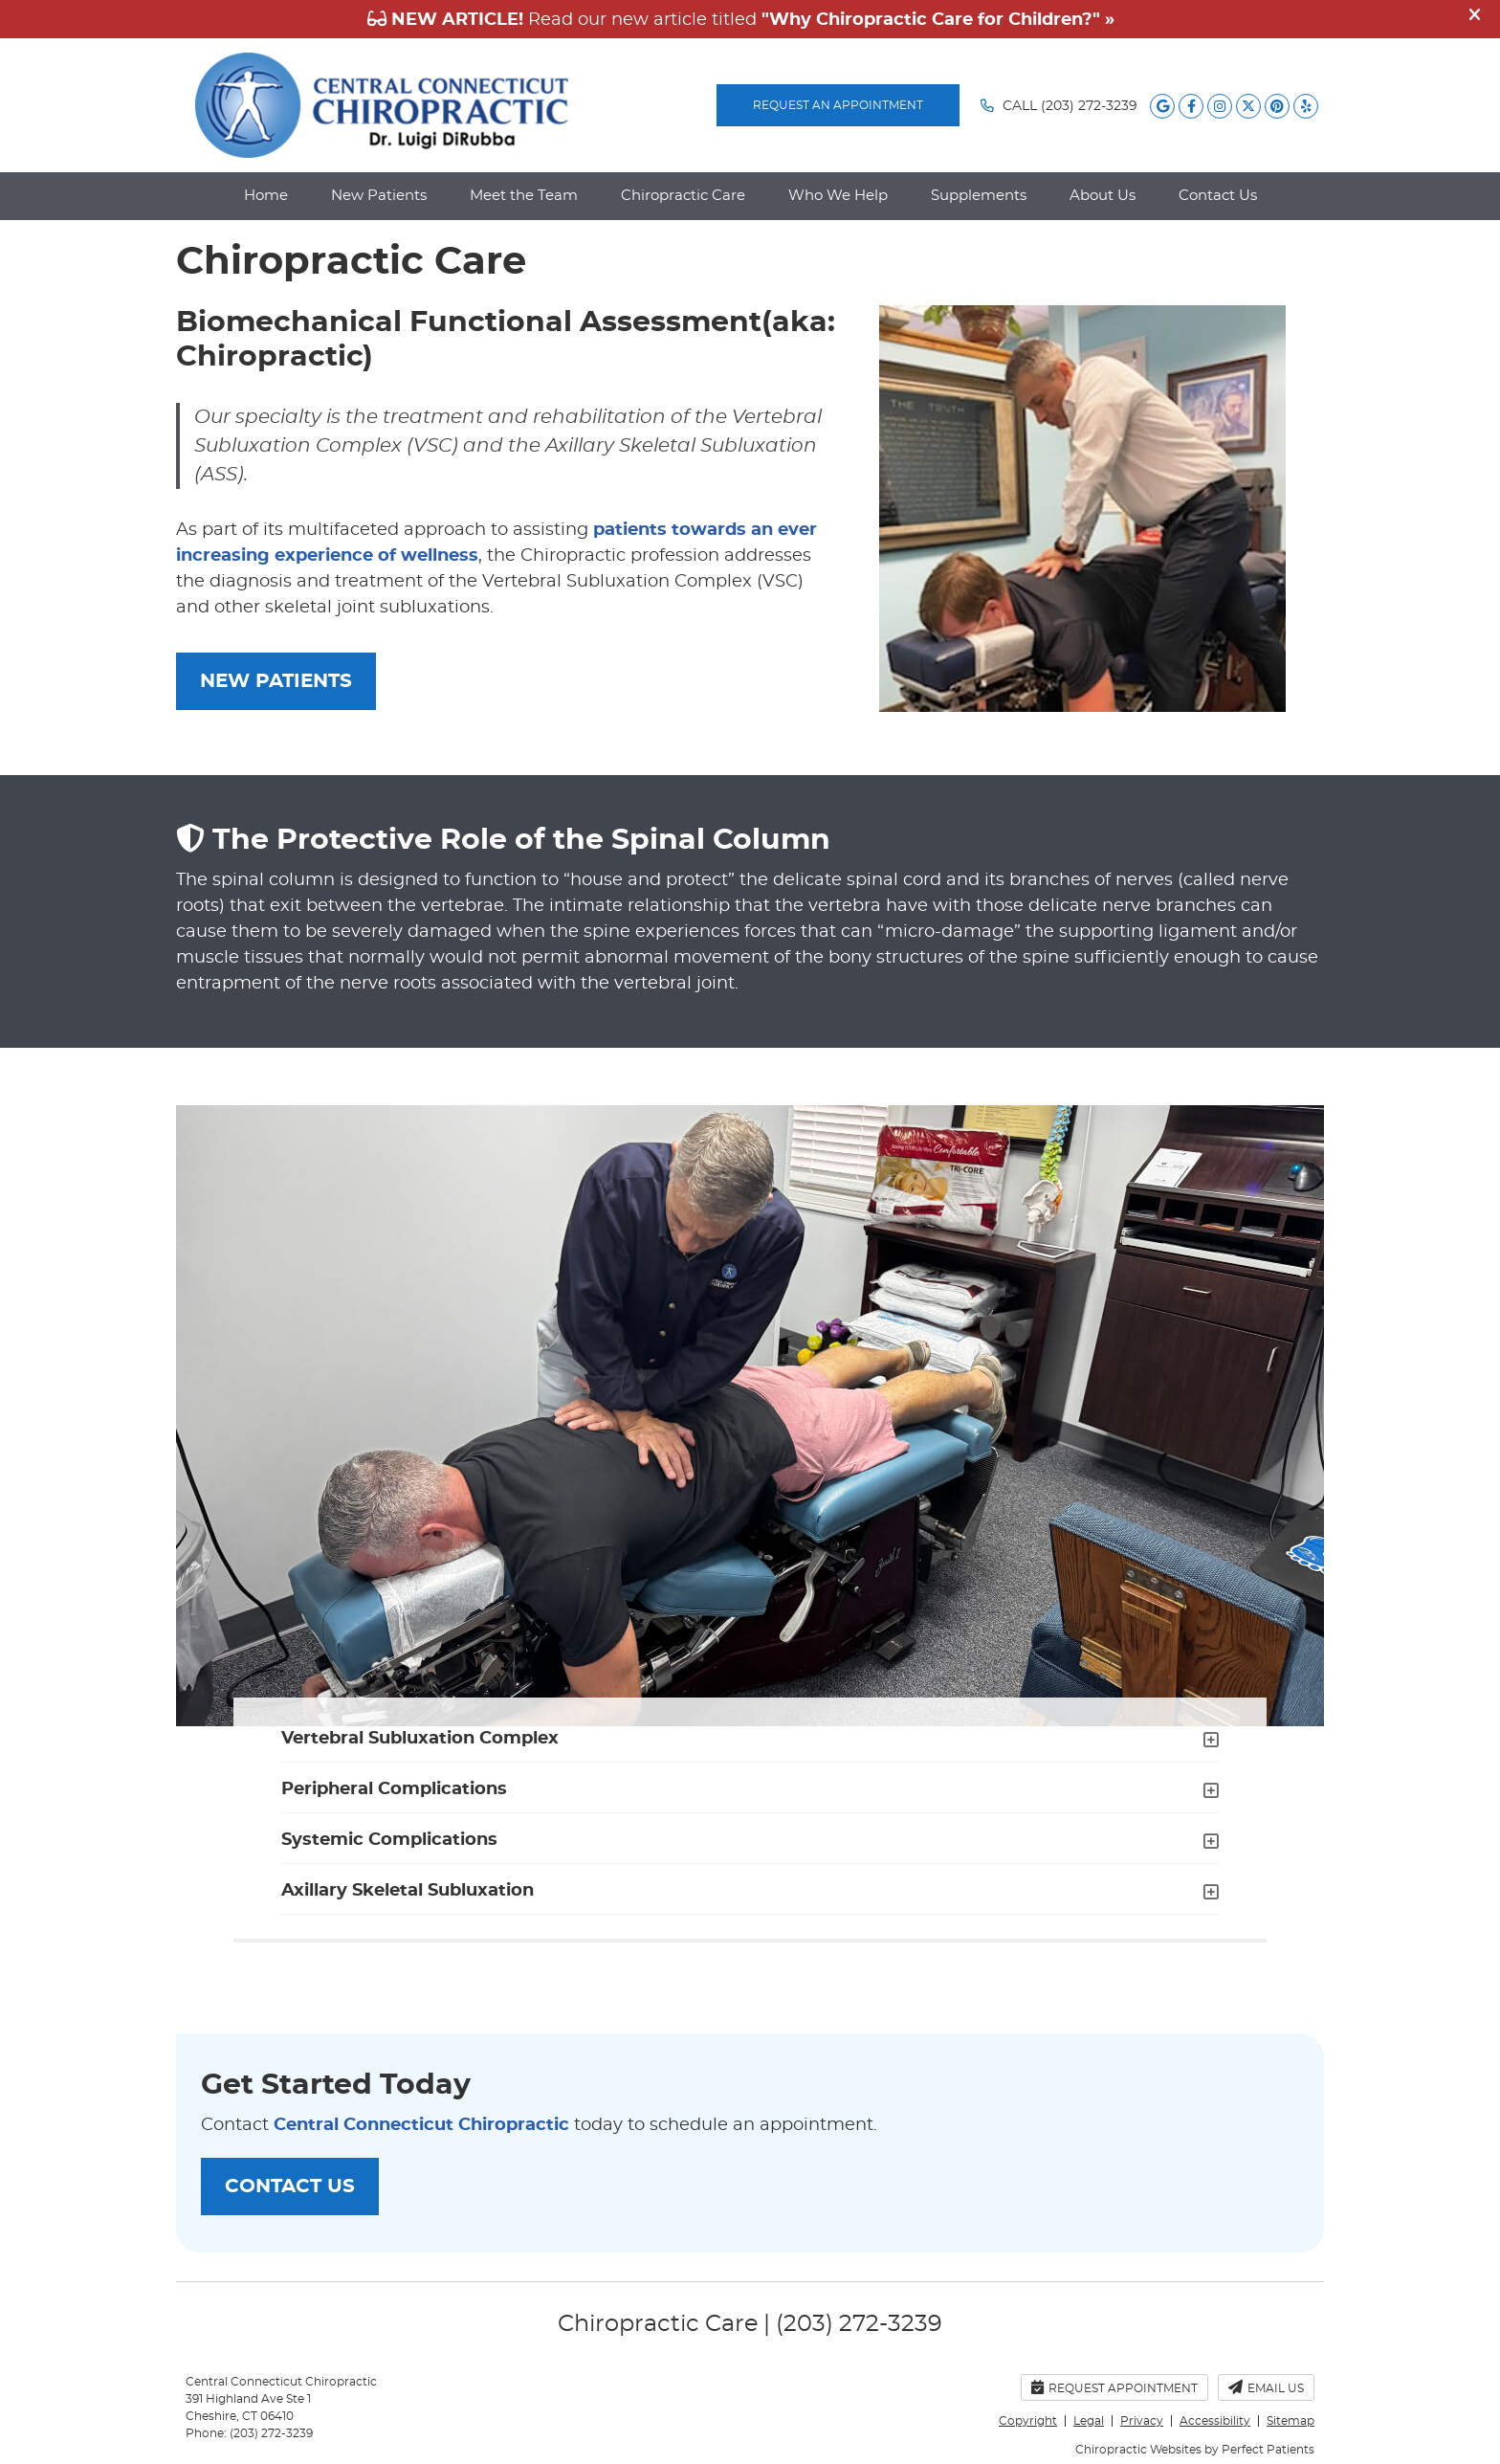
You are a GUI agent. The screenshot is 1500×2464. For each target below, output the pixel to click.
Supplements (978, 196)
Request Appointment (1114, 2387)
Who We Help (838, 196)
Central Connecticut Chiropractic (421, 2125)
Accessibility (1215, 2421)
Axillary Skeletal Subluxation (407, 1890)
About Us (1103, 196)
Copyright (1028, 2421)
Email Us (1266, 2387)
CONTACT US (290, 2186)
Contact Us (1218, 196)
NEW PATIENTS (276, 681)
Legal (1088, 2421)
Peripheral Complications (394, 1789)
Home (266, 196)
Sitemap (1290, 2421)
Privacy (1141, 2421)
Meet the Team (524, 196)
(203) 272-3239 (1089, 106)
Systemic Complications (389, 1840)
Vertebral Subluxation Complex (420, 1738)
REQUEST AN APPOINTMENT (838, 105)
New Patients (379, 196)
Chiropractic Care (683, 196)
